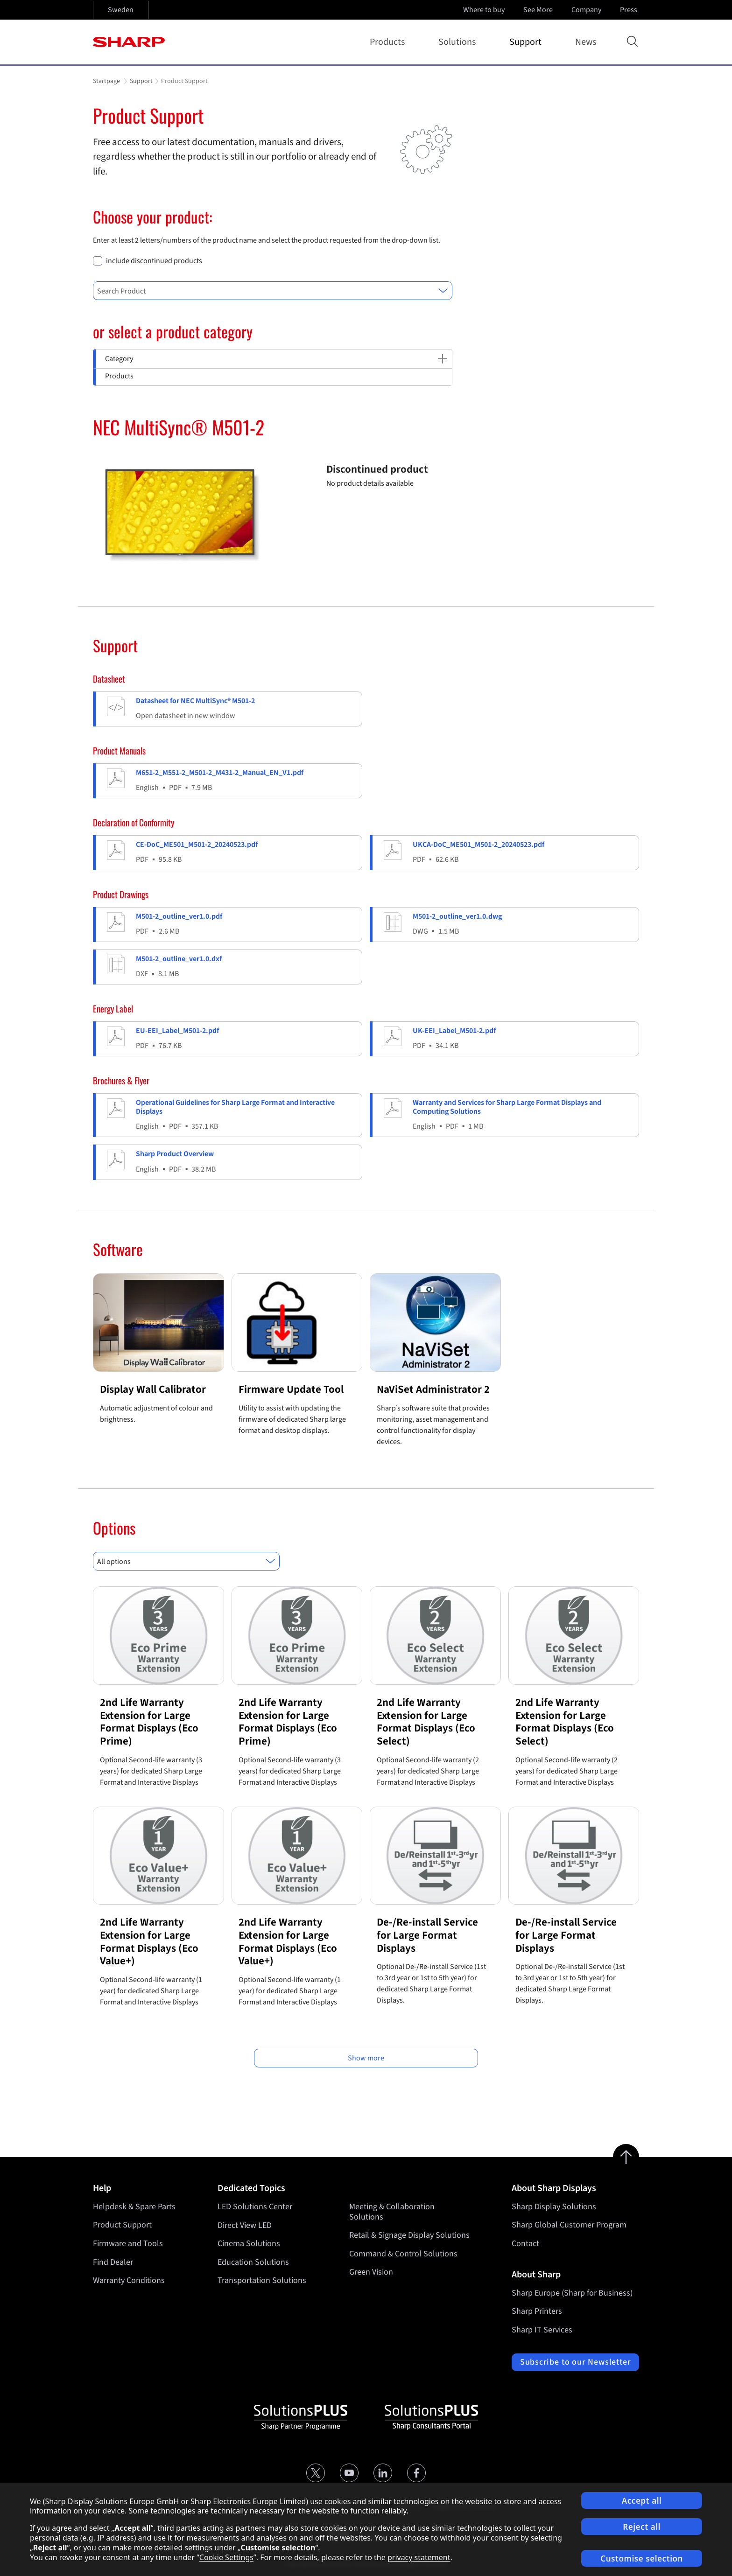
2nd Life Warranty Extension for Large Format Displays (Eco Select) (426, 1722)
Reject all (642, 2526)
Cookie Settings (226, 2557)
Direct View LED (245, 2225)
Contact (525, 2243)
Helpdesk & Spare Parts (134, 2207)
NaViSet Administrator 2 (433, 1389)
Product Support (122, 2225)
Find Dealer (113, 2262)
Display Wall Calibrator (153, 1389)
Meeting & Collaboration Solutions (392, 2212)
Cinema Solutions (249, 2243)
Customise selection (641, 2558)
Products (389, 42)
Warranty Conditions (129, 2280)
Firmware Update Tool (291, 1389)
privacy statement (418, 2557)
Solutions (458, 42)
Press (629, 10)
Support (527, 42)
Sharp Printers (537, 2311)
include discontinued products (154, 261)
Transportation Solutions (262, 2280)
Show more (366, 2058)
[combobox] (272, 290)
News (585, 42)
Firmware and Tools (128, 2243)
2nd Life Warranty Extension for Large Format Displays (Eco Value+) (149, 1941)
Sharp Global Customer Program (569, 2225)
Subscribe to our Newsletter (575, 2362)
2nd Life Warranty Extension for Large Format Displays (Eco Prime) (149, 1722)
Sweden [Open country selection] (121, 10)
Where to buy (484, 10)
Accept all (642, 2500)
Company (587, 10)
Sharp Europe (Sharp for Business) (572, 2293)
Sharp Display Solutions (554, 2207)
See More (539, 10)
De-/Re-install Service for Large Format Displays (427, 1934)
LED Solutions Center (255, 2207)
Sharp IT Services (542, 2330)
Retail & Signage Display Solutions (409, 2235)
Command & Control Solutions (403, 2254)
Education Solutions (253, 2262)
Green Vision (371, 2272)
